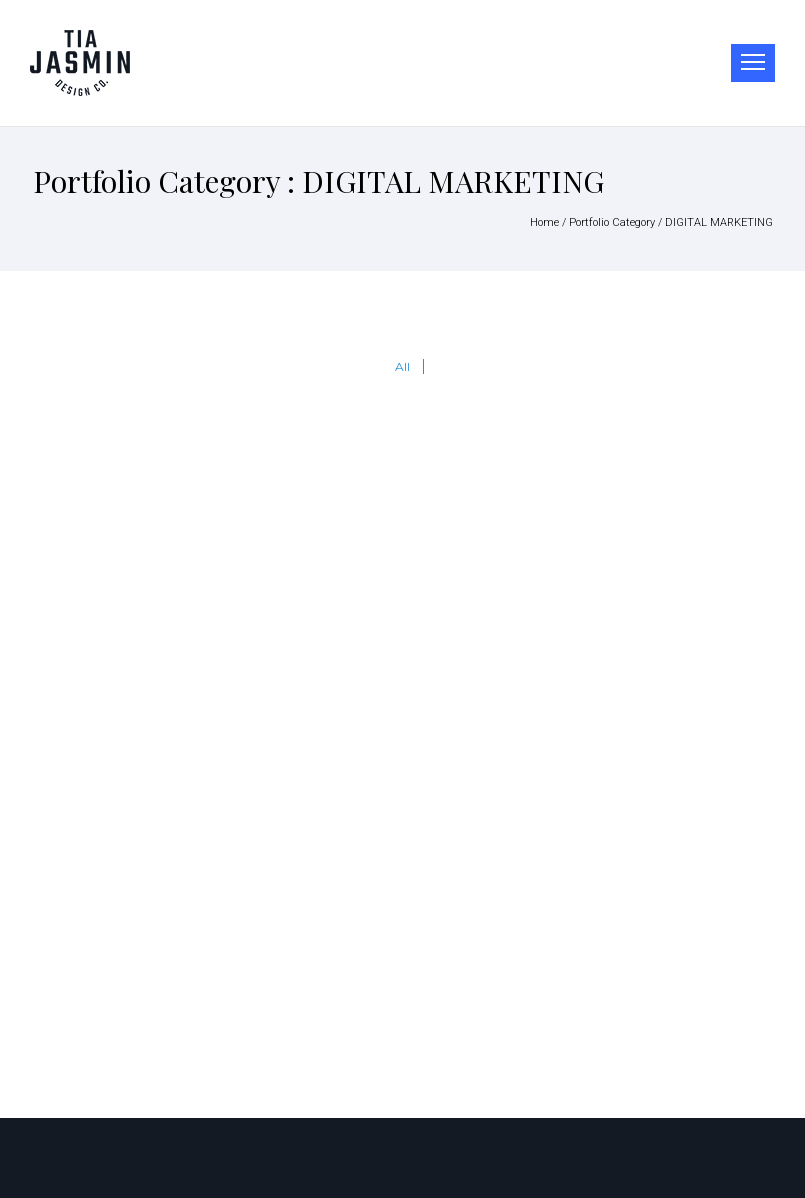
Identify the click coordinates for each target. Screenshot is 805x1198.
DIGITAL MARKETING (719, 222)
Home (544, 222)
